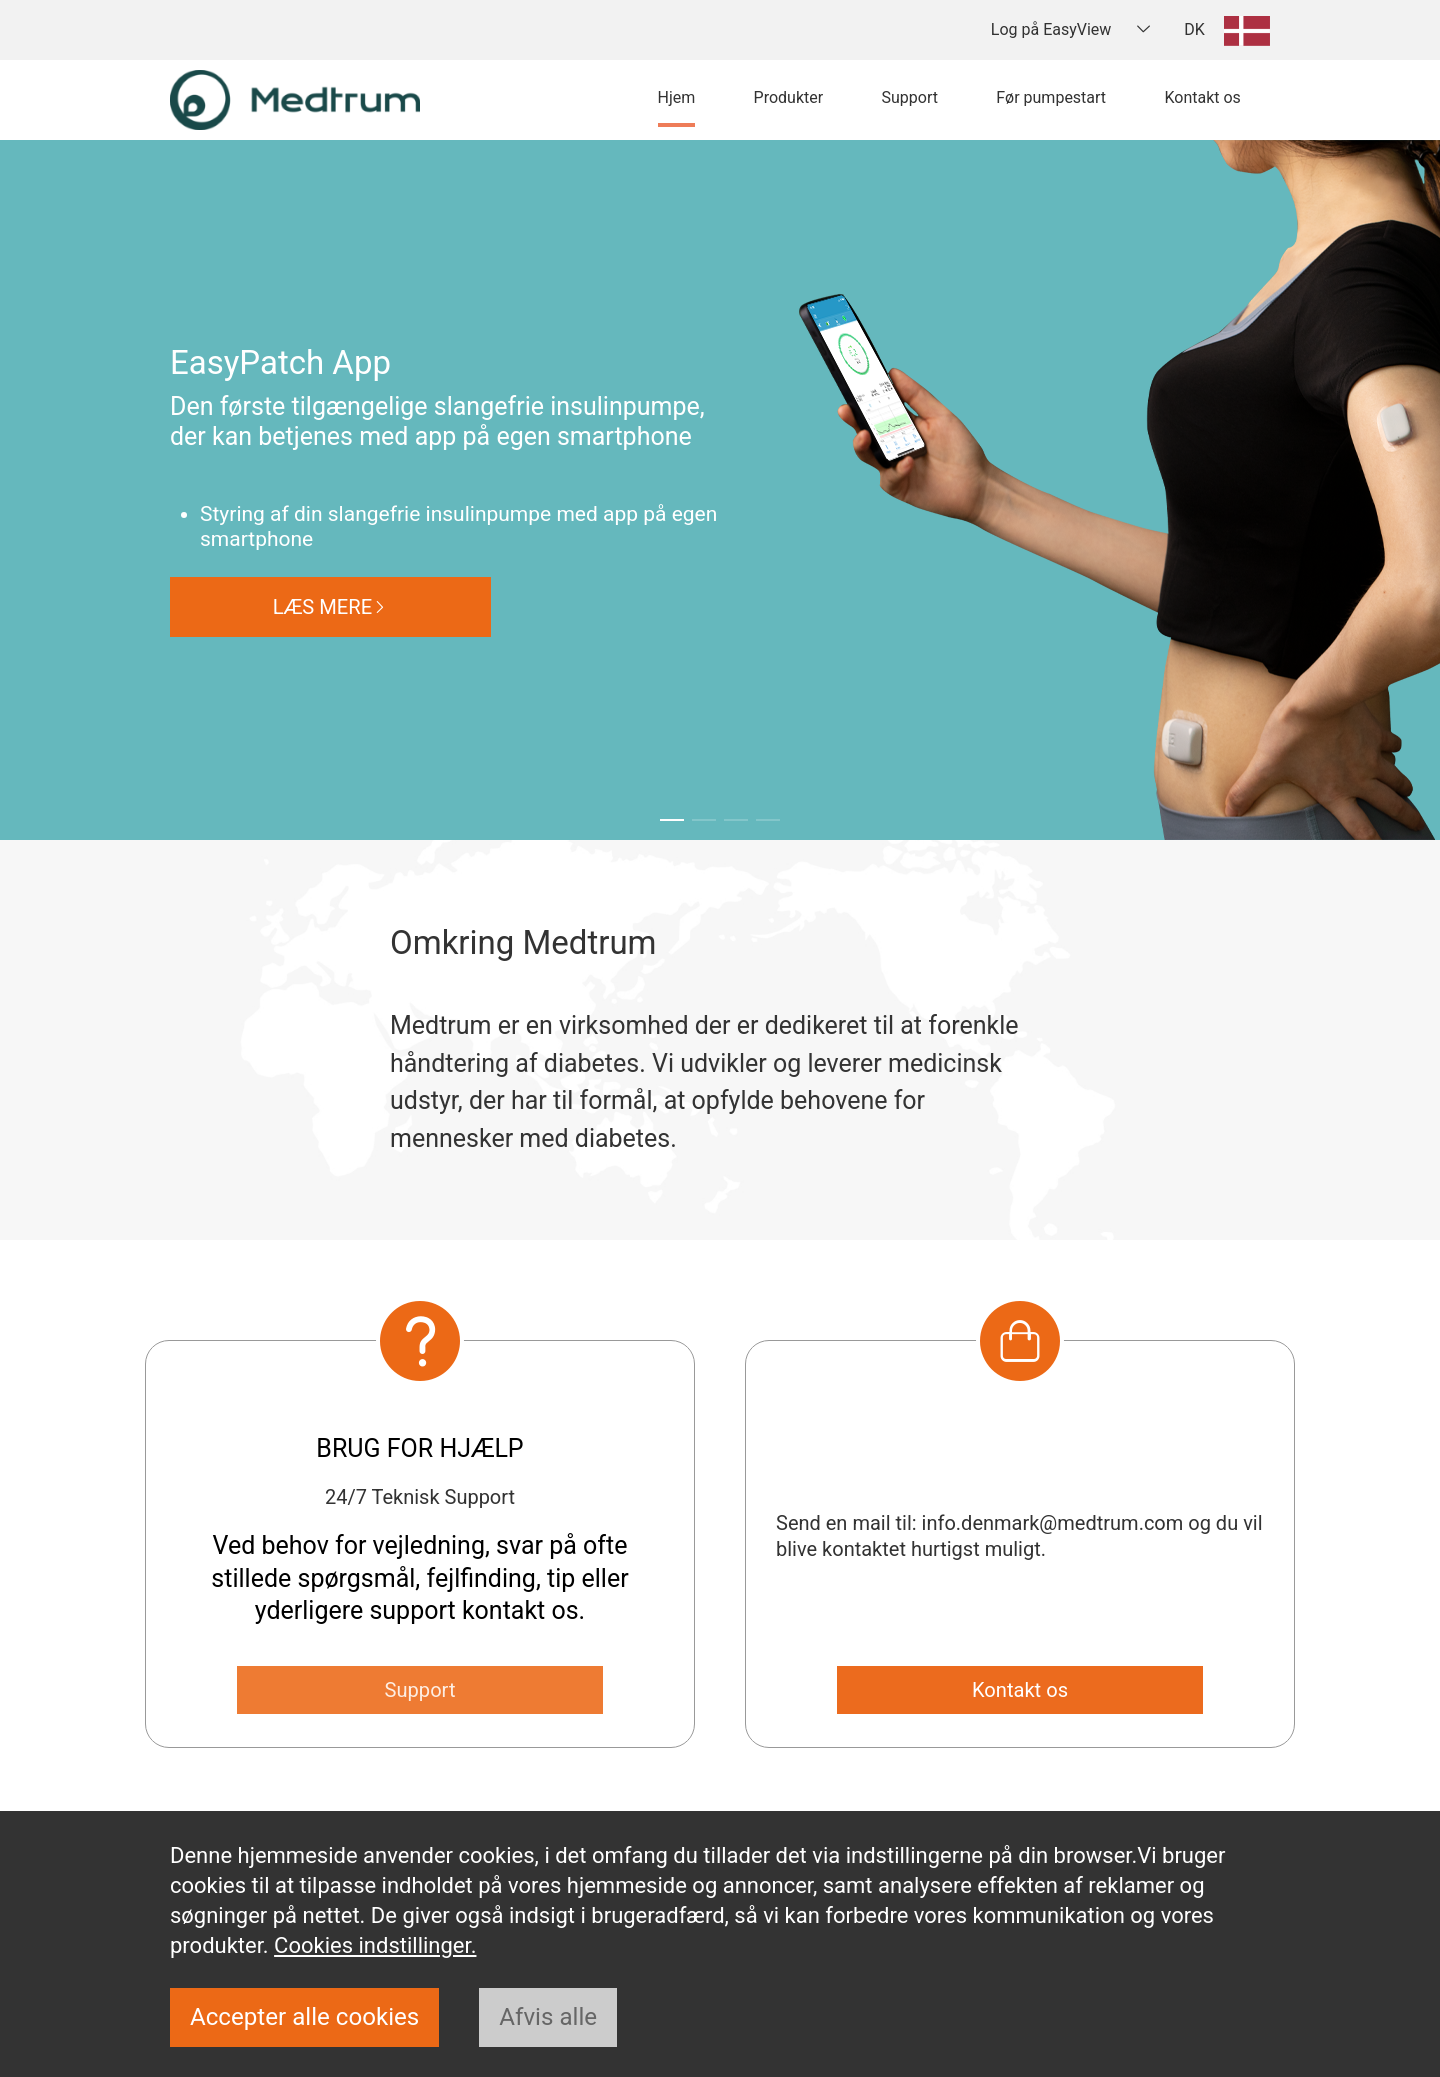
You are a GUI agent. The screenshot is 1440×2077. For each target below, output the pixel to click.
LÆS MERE (331, 606)
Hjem (677, 97)
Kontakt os (1202, 97)
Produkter (789, 97)
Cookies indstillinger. (375, 1941)
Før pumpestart (1051, 97)
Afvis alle (558, 2016)
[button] (672, 820)
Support (909, 97)
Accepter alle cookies (309, 2016)
